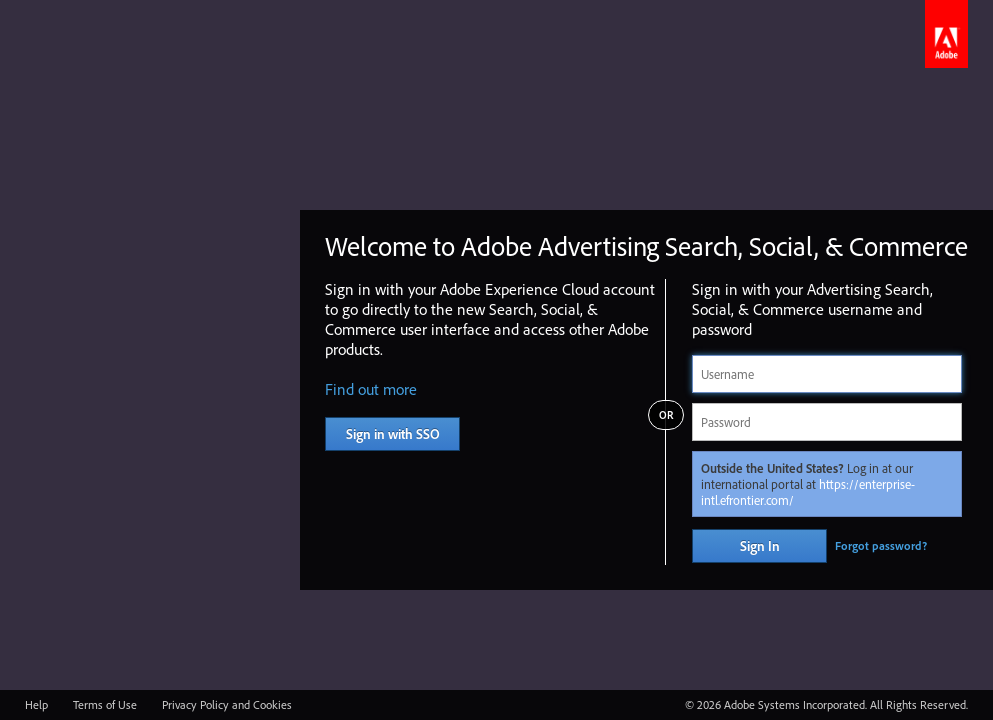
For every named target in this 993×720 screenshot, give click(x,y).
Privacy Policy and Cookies (227, 704)
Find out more (371, 389)
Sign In (760, 546)
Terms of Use (105, 704)
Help (36, 704)
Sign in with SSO (393, 434)
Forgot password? (881, 545)
